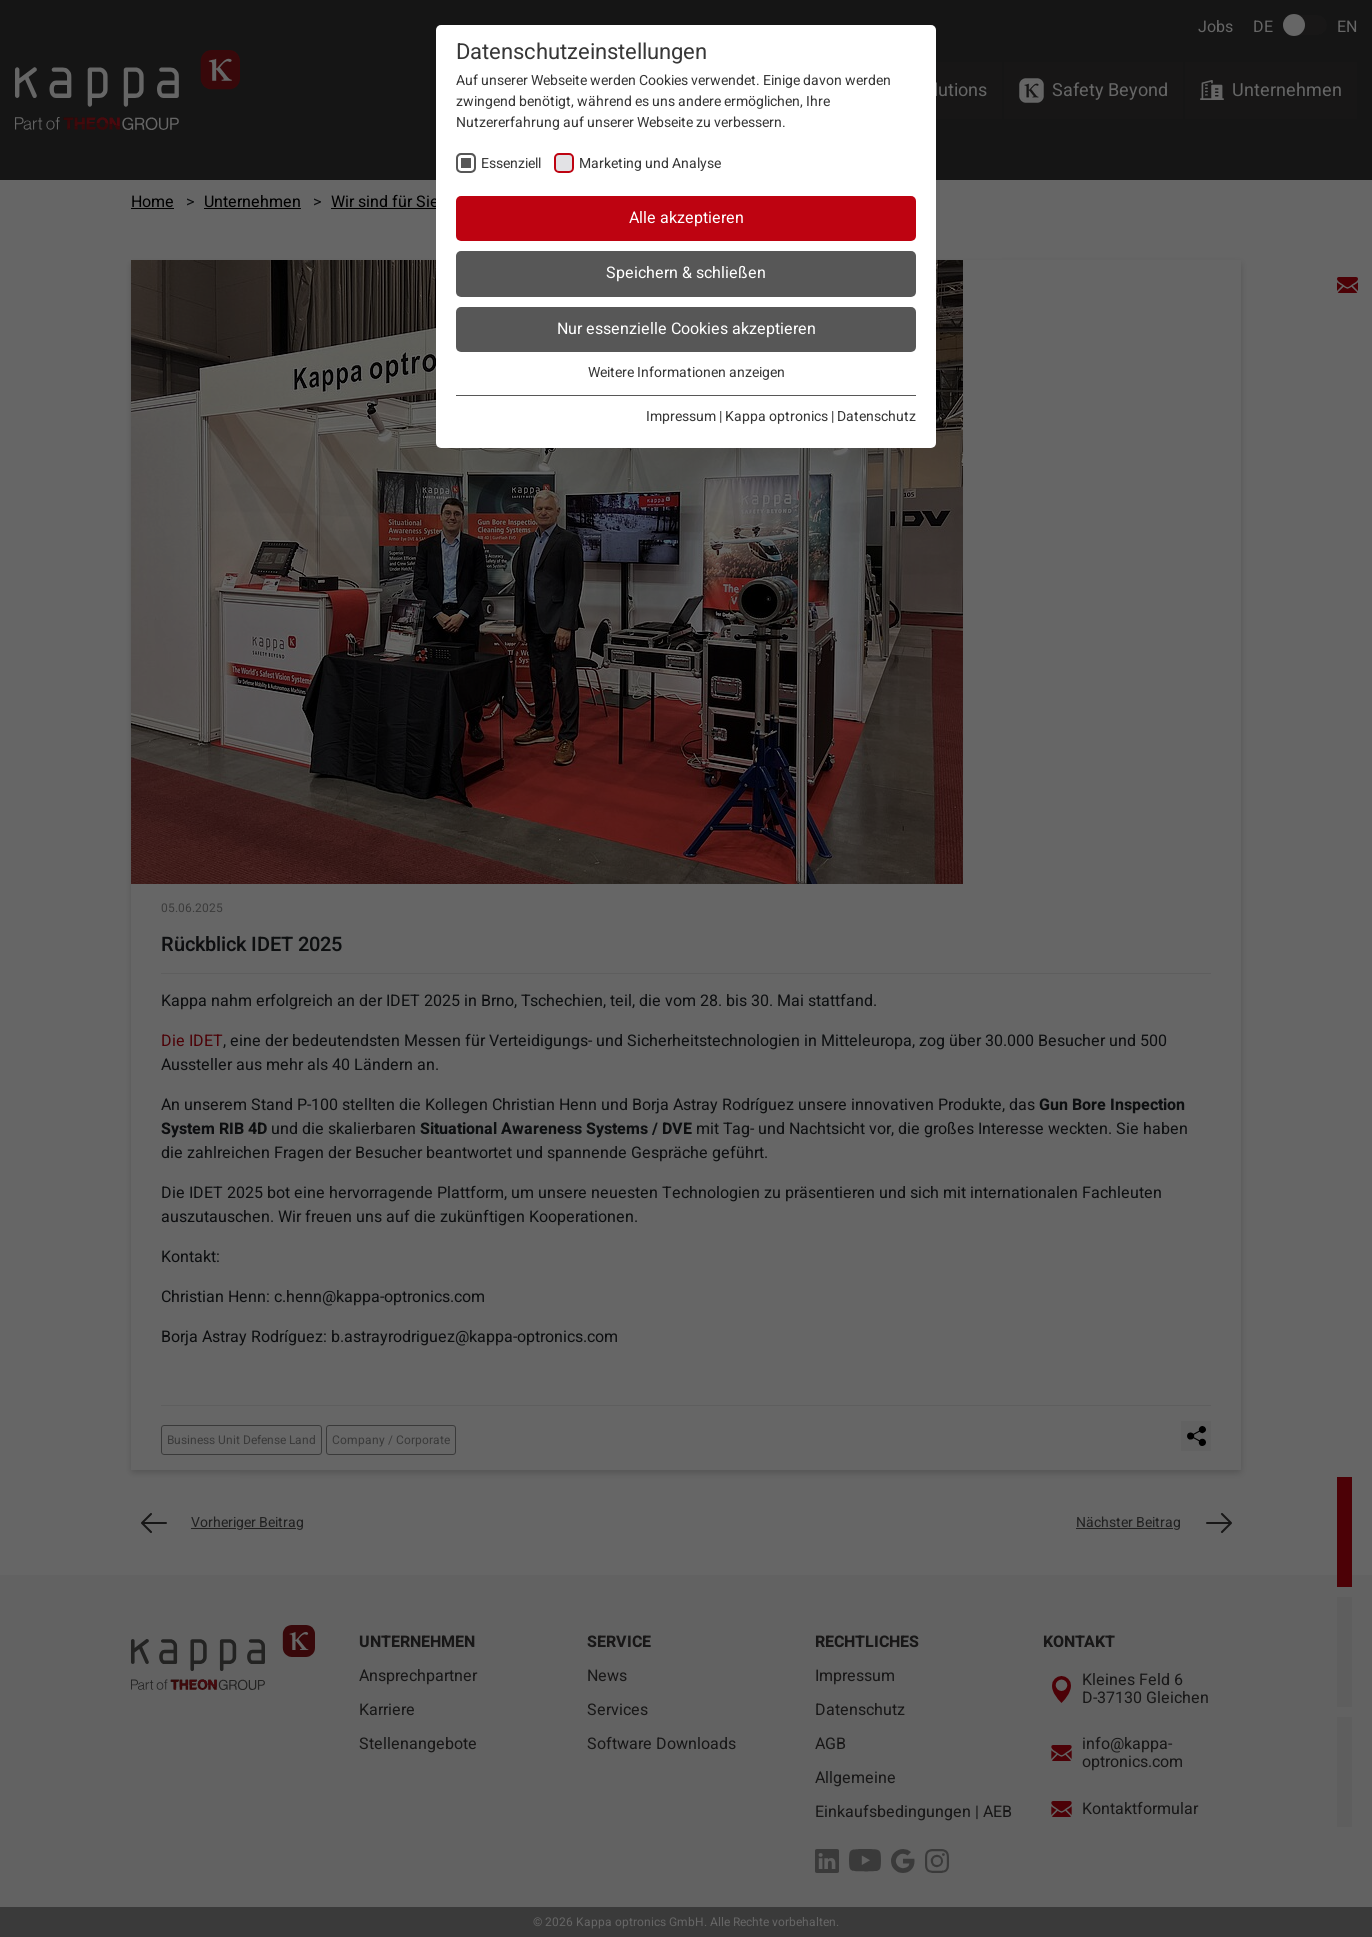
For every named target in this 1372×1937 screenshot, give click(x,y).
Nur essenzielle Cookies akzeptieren (686, 329)
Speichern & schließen (686, 273)
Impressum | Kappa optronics (737, 416)
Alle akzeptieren (686, 218)
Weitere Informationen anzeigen (686, 372)
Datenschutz (876, 416)
